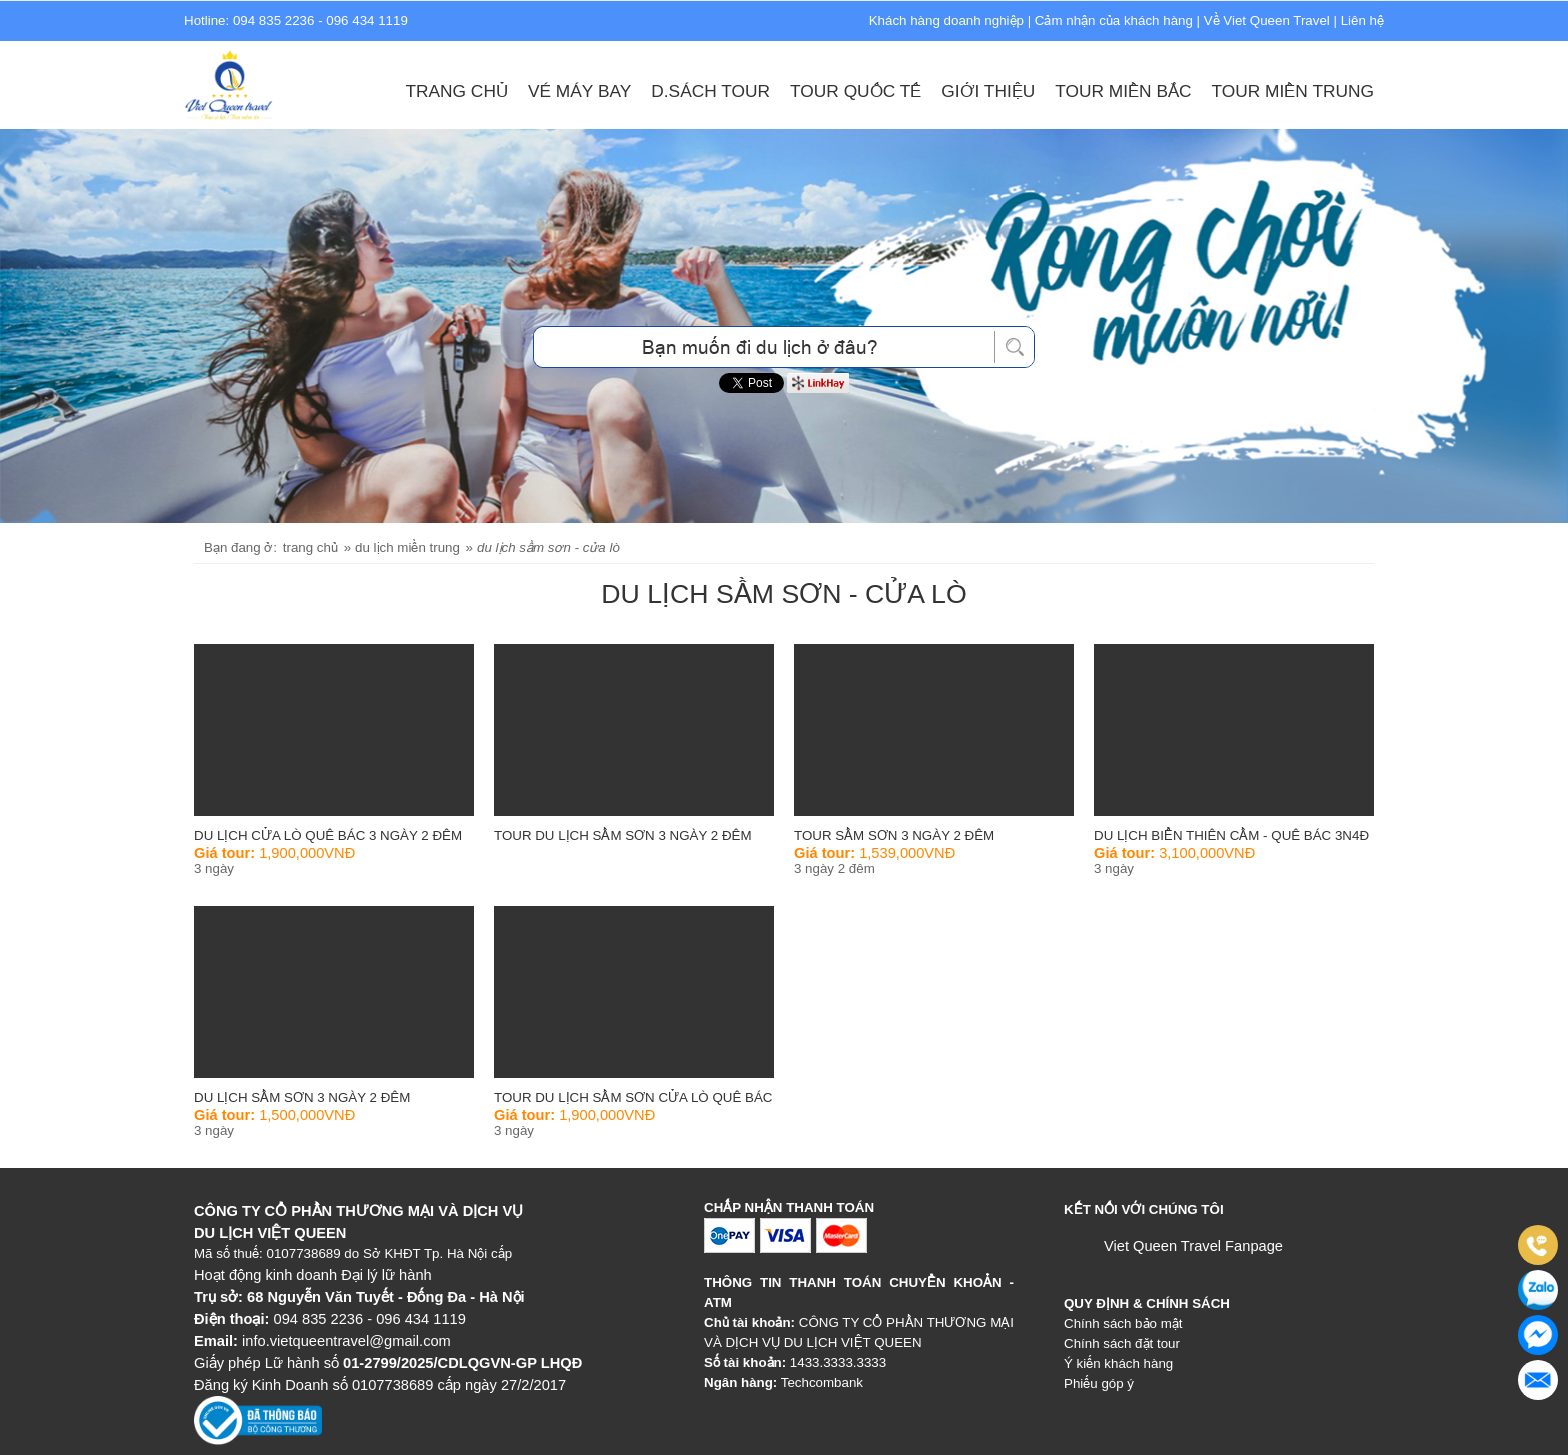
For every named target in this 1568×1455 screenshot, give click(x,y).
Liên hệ (1362, 20)
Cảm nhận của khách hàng (1114, 20)
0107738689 (304, 1253)
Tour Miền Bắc (1123, 91)
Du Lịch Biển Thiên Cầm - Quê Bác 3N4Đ (1231, 835)
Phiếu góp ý (1099, 1383)
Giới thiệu (988, 91)
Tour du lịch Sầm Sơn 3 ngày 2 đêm (623, 835)
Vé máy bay (579, 91)
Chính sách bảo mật (1123, 1323)
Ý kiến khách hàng (1118, 1363)
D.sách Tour (710, 91)
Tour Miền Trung (1293, 91)
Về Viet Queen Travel (1267, 20)
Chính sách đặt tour (1122, 1343)
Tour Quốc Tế (855, 91)
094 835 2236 (274, 20)
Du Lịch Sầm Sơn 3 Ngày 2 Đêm (302, 1097)
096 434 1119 (367, 20)
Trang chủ (456, 91)
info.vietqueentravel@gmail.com (346, 1341)
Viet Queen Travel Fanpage (1193, 1246)
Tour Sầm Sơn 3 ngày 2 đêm (894, 835)
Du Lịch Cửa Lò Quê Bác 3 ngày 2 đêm (328, 835)
